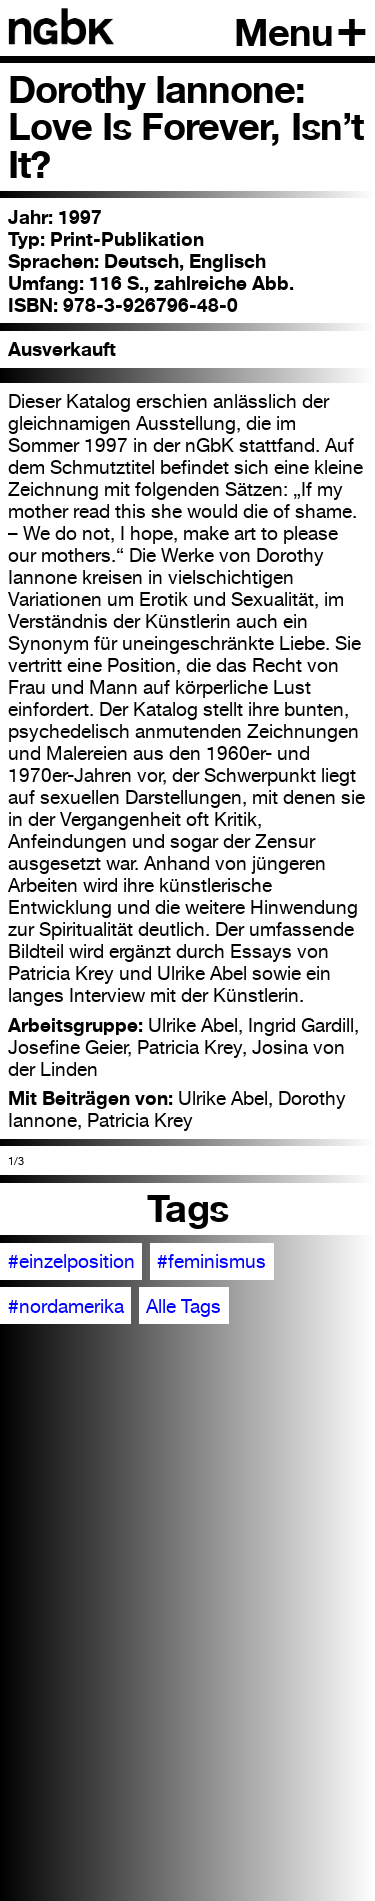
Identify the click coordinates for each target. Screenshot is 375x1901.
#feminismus (211, 1261)
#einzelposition (71, 1261)
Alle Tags (183, 1306)
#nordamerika (66, 1306)
